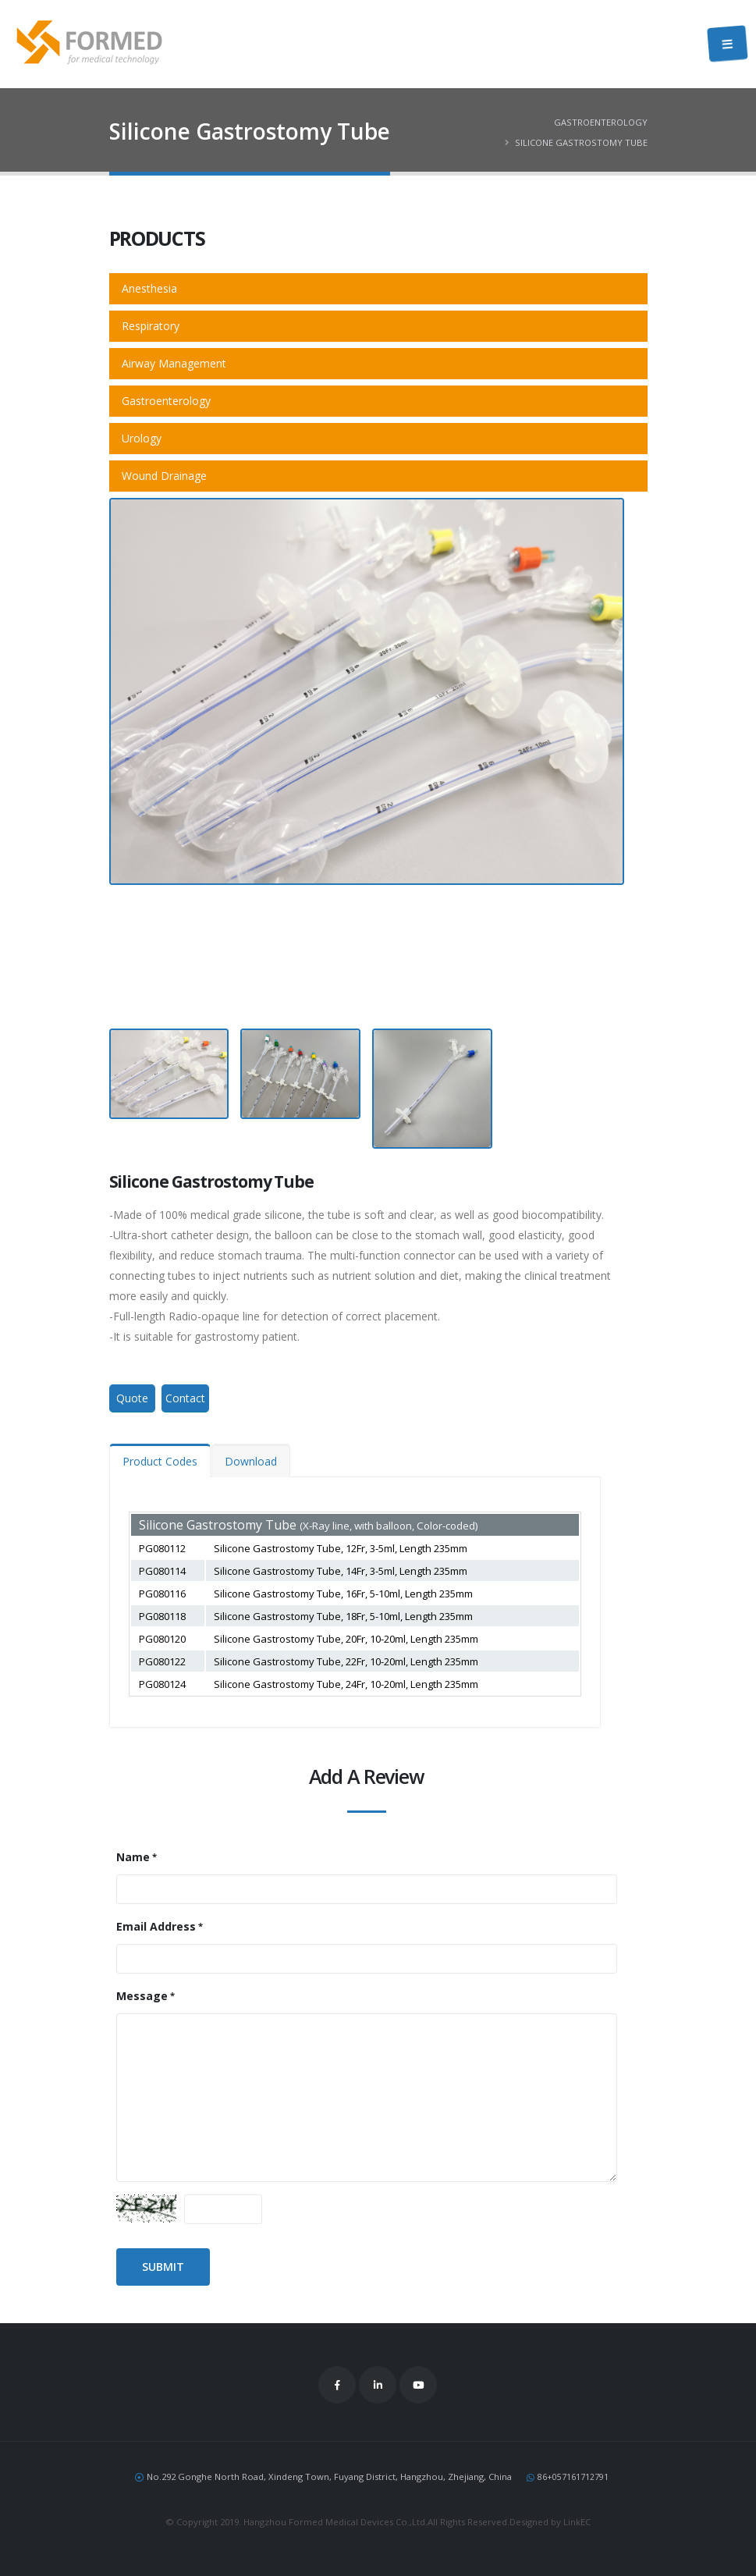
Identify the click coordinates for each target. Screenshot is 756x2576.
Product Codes (159, 1461)
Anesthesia (149, 288)
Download (251, 1461)
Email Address (156, 1926)
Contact (185, 1398)
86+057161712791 (573, 2476)
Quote (132, 1398)
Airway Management (174, 363)
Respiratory (150, 325)
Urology (141, 438)
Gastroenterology (601, 122)
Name (133, 1856)
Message (142, 1995)
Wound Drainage (164, 475)
